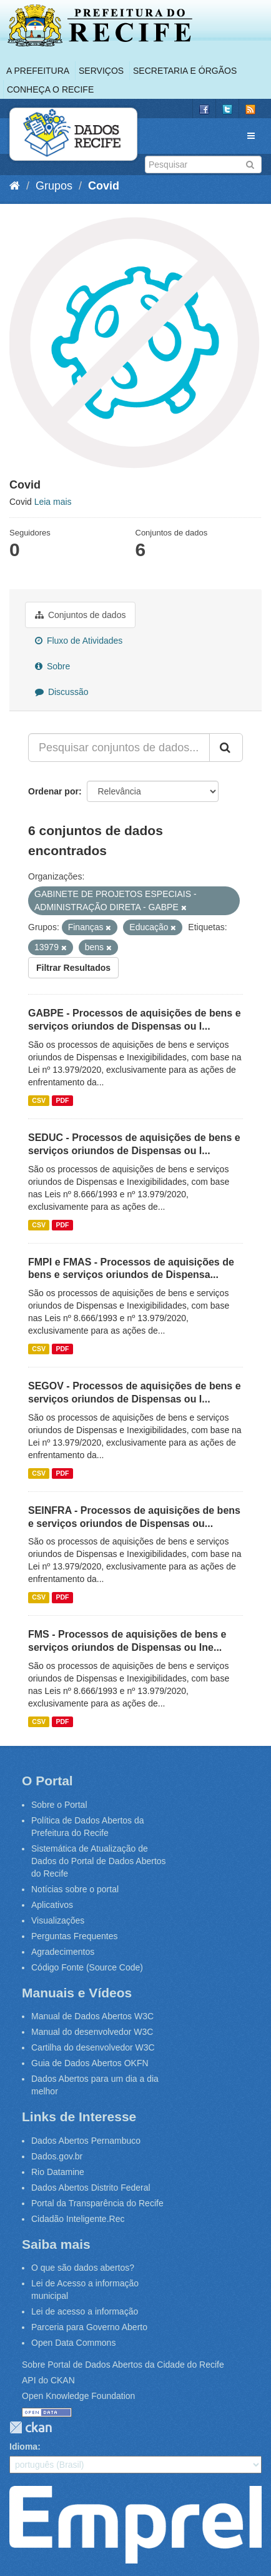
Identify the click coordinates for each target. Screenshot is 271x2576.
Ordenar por (53, 791)
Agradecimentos (62, 1952)
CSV (39, 1100)
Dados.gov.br (56, 2156)
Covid (103, 186)
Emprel (135, 2524)
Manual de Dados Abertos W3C (92, 2016)
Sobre (52, 666)
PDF (62, 1100)
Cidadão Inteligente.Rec (77, 2219)
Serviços (101, 71)
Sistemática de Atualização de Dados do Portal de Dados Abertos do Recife (98, 1861)
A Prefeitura (37, 71)
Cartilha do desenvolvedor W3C (93, 2047)
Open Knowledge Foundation (78, 2396)
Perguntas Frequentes (74, 1936)
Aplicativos (52, 1905)
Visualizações (57, 1920)
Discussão (61, 692)
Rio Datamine (57, 2172)
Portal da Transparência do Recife (97, 2203)
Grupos (54, 186)
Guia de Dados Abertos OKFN (90, 2063)
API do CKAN (48, 2380)
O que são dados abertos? (82, 2268)
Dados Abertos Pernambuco (85, 2141)
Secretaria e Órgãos (185, 71)
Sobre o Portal (59, 1805)
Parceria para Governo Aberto (89, 2327)
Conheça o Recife (50, 89)
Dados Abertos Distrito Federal (90, 2188)
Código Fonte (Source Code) (87, 1967)
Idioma (23, 2447)
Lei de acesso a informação (84, 2311)
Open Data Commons (73, 2343)
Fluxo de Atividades (78, 641)
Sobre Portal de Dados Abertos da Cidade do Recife (123, 2365)
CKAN (30, 2427)
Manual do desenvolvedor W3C (92, 2032)
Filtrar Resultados (73, 968)
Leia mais (53, 502)
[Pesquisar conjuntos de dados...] (119, 747)
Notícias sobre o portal (75, 1889)
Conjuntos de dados (80, 615)
